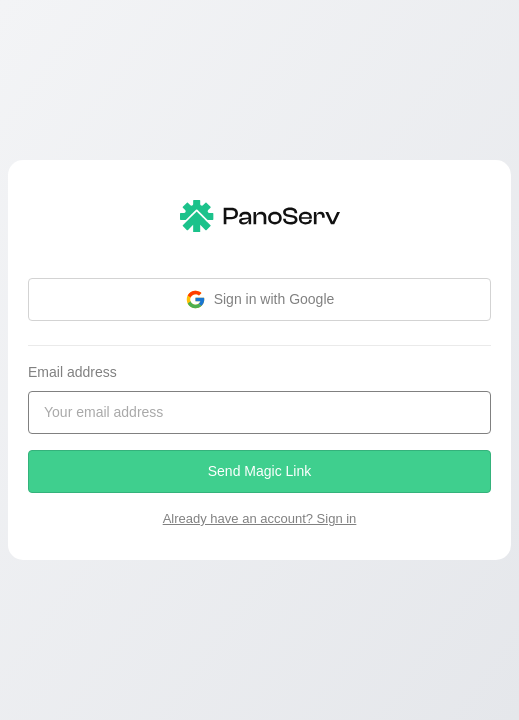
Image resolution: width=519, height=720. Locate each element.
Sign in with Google (260, 299)
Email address (72, 372)
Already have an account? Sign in (260, 518)
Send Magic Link (260, 471)
